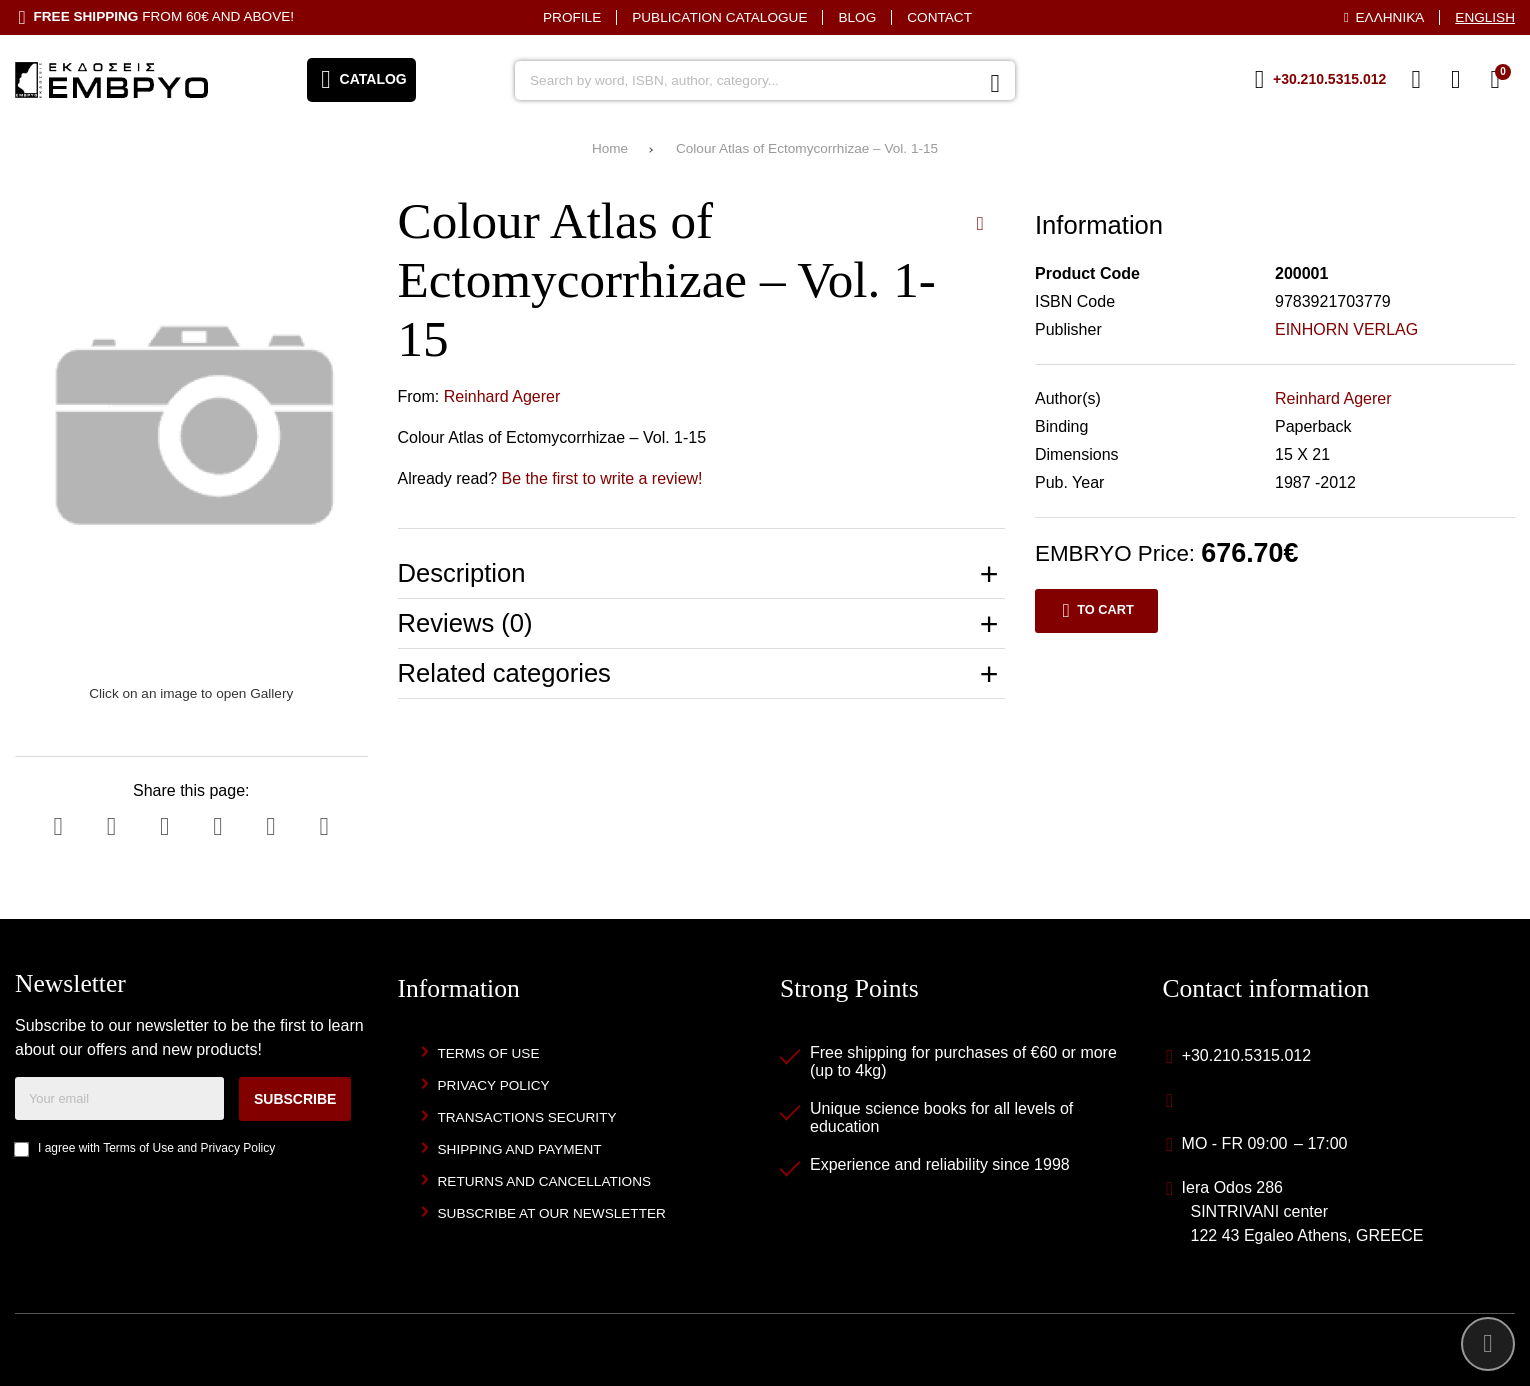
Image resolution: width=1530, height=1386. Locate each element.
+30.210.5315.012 (1246, 1055)
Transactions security (527, 1117)
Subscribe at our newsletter (552, 1213)
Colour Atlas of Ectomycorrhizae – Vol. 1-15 (807, 148)
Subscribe (295, 1099)
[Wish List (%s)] (1416, 80)
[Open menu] (361, 80)
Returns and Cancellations (545, 1181)
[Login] (1456, 80)
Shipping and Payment (520, 1149)
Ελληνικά (1390, 17)
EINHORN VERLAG (1346, 329)
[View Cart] (1495, 80)
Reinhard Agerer (502, 396)
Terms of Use (138, 1148)
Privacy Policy (238, 1148)
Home (610, 148)
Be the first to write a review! (602, 478)
